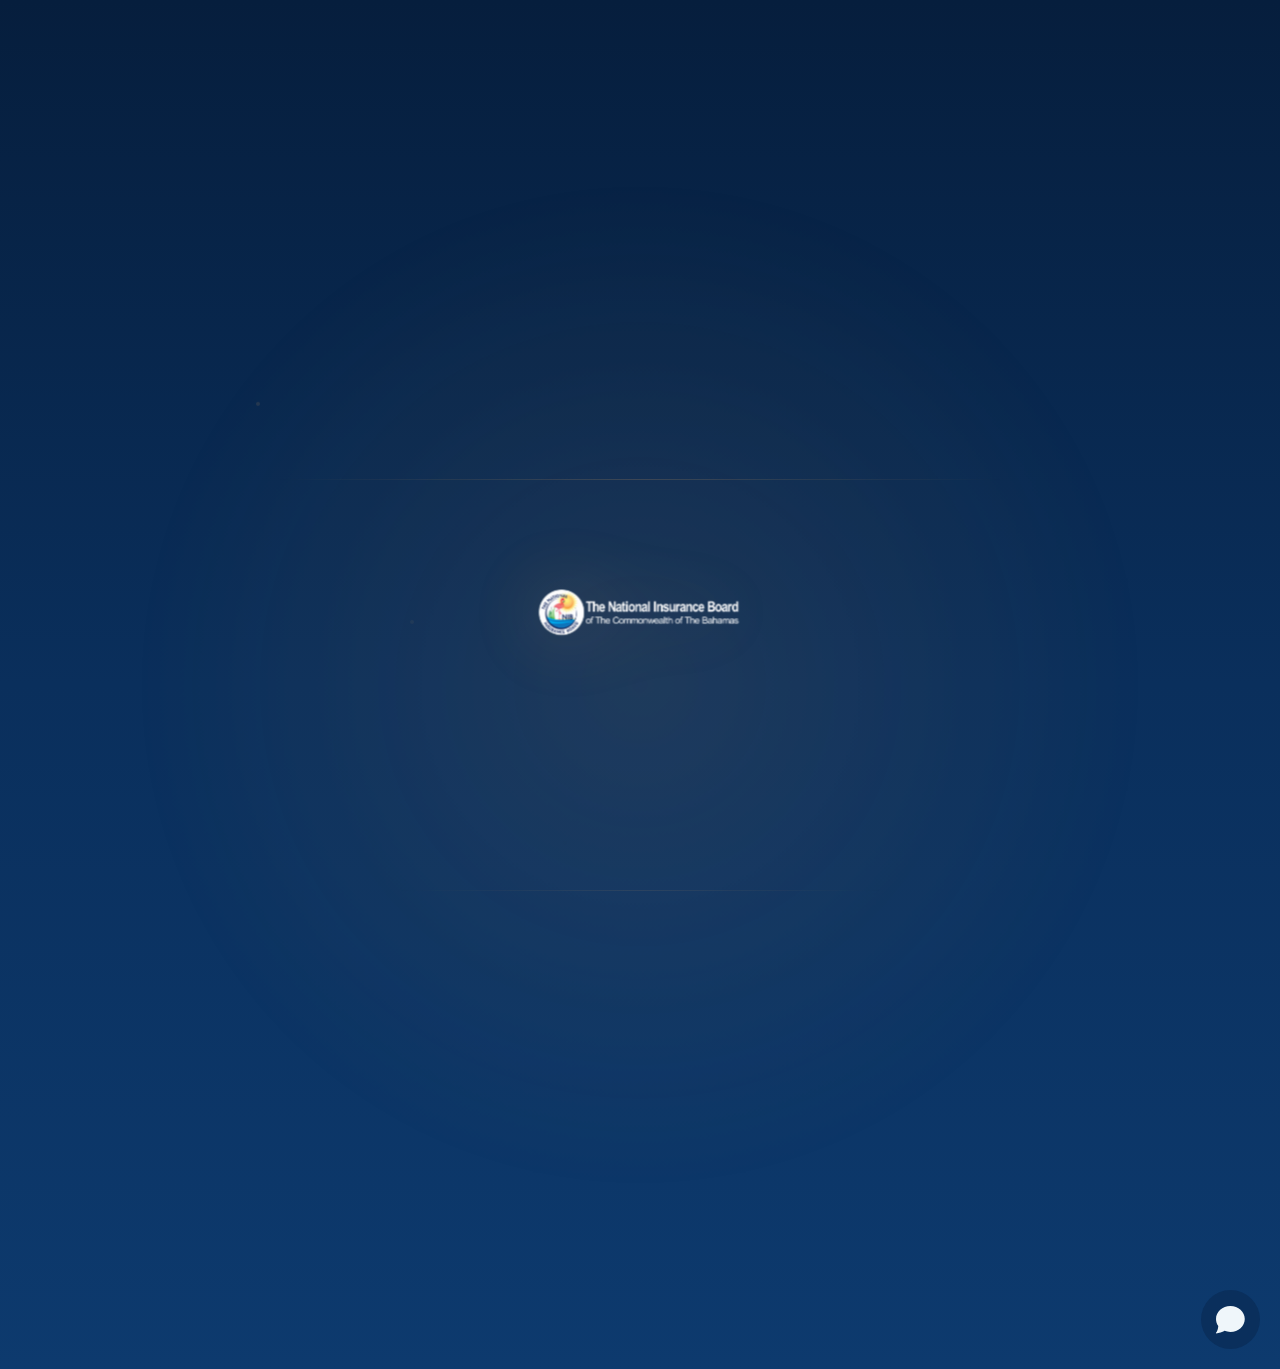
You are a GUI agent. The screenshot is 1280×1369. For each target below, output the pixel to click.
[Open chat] (1230, 1319)
